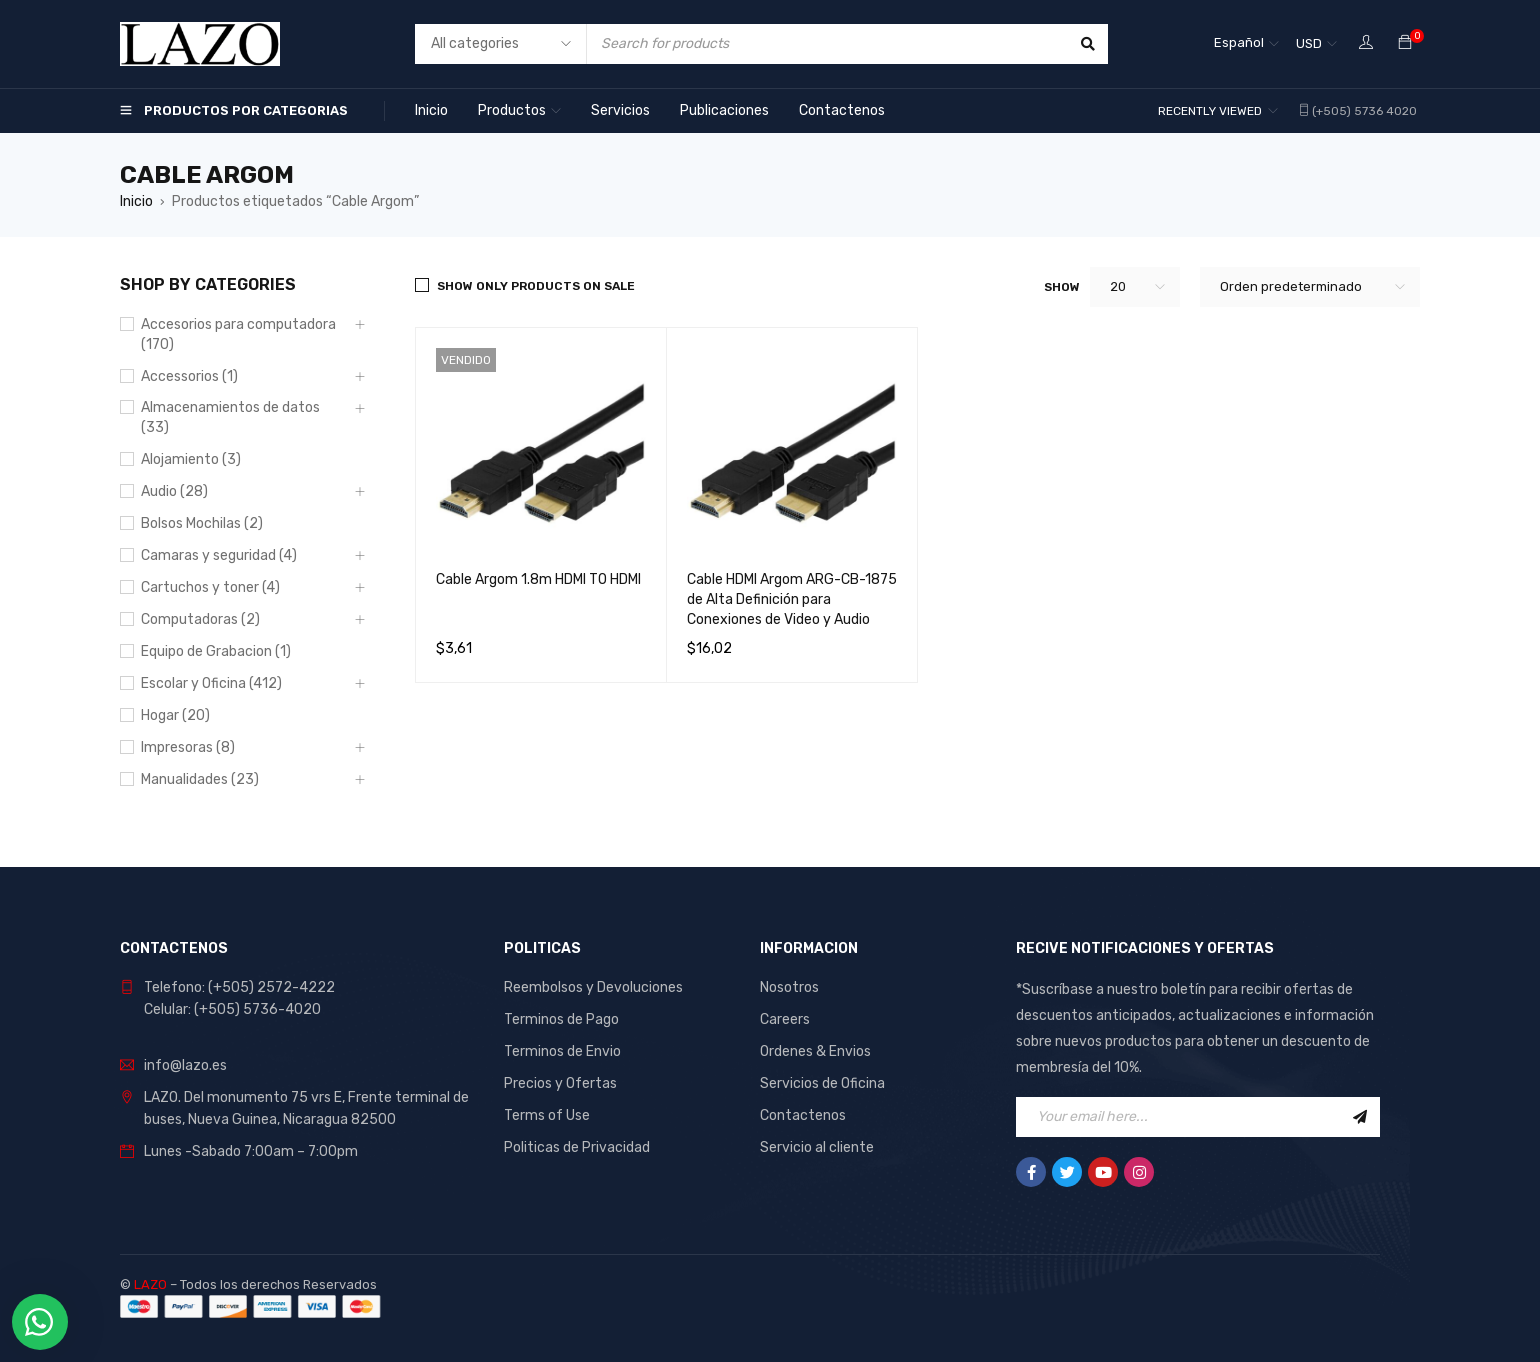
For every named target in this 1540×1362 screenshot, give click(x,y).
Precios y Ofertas (560, 1083)
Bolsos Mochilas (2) (202, 523)
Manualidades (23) (200, 779)
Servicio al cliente (817, 1147)
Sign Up (1360, 1117)
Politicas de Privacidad (577, 1147)
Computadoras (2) (200, 619)
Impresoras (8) (188, 747)
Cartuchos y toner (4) (210, 587)
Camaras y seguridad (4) (219, 555)
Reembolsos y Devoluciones (593, 987)
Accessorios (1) (189, 376)
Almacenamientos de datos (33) (230, 417)
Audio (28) (174, 491)
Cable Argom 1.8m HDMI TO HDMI (538, 579)
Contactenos (803, 1115)
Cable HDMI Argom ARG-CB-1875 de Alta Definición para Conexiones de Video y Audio (792, 599)
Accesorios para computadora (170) (238, 334)
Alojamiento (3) (191, 459)
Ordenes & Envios (815, 1051)
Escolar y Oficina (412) (211, 683)
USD (1309, 43)
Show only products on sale (536, 286)
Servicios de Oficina (822, 1083)
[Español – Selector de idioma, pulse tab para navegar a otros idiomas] (1246, 44)
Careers (785, 1019)
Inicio (136, 201)
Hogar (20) (175, 715)
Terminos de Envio (562, 1051)
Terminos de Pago (561, 1019)
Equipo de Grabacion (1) (216, 651)
